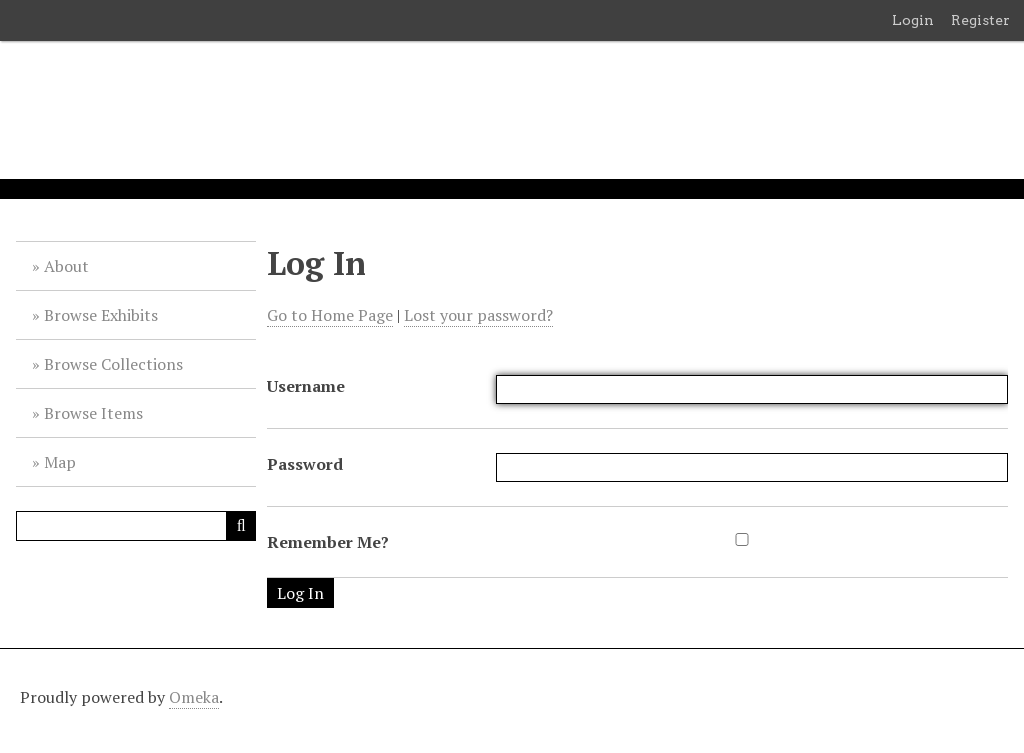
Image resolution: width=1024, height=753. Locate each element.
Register (980, 20)
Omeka (194, 697)
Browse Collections (113, 364)
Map (60, 462)
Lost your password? (478, 315)
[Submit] (241, 526)
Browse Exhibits (101, 315)
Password (305, 464)
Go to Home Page (330, 315)
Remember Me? (328, 542)
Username (306, 386)
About (66, 266)
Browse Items (93, 413)
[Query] (136, 526)
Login (913, 20)
